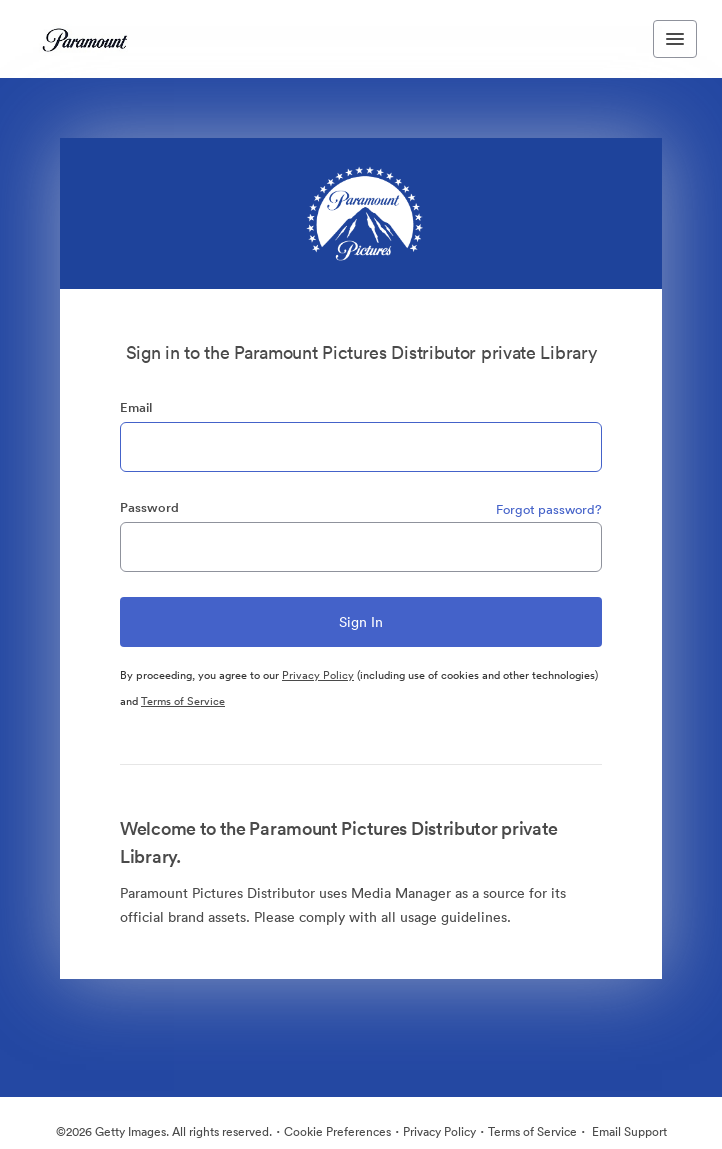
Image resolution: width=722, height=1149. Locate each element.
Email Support (628, 1131)
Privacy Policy (318, 675)
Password (149, 507)
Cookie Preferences (337, 1131)
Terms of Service (183, 701)
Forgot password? (549, 509)
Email (136, 407)
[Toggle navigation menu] (675, 39)
